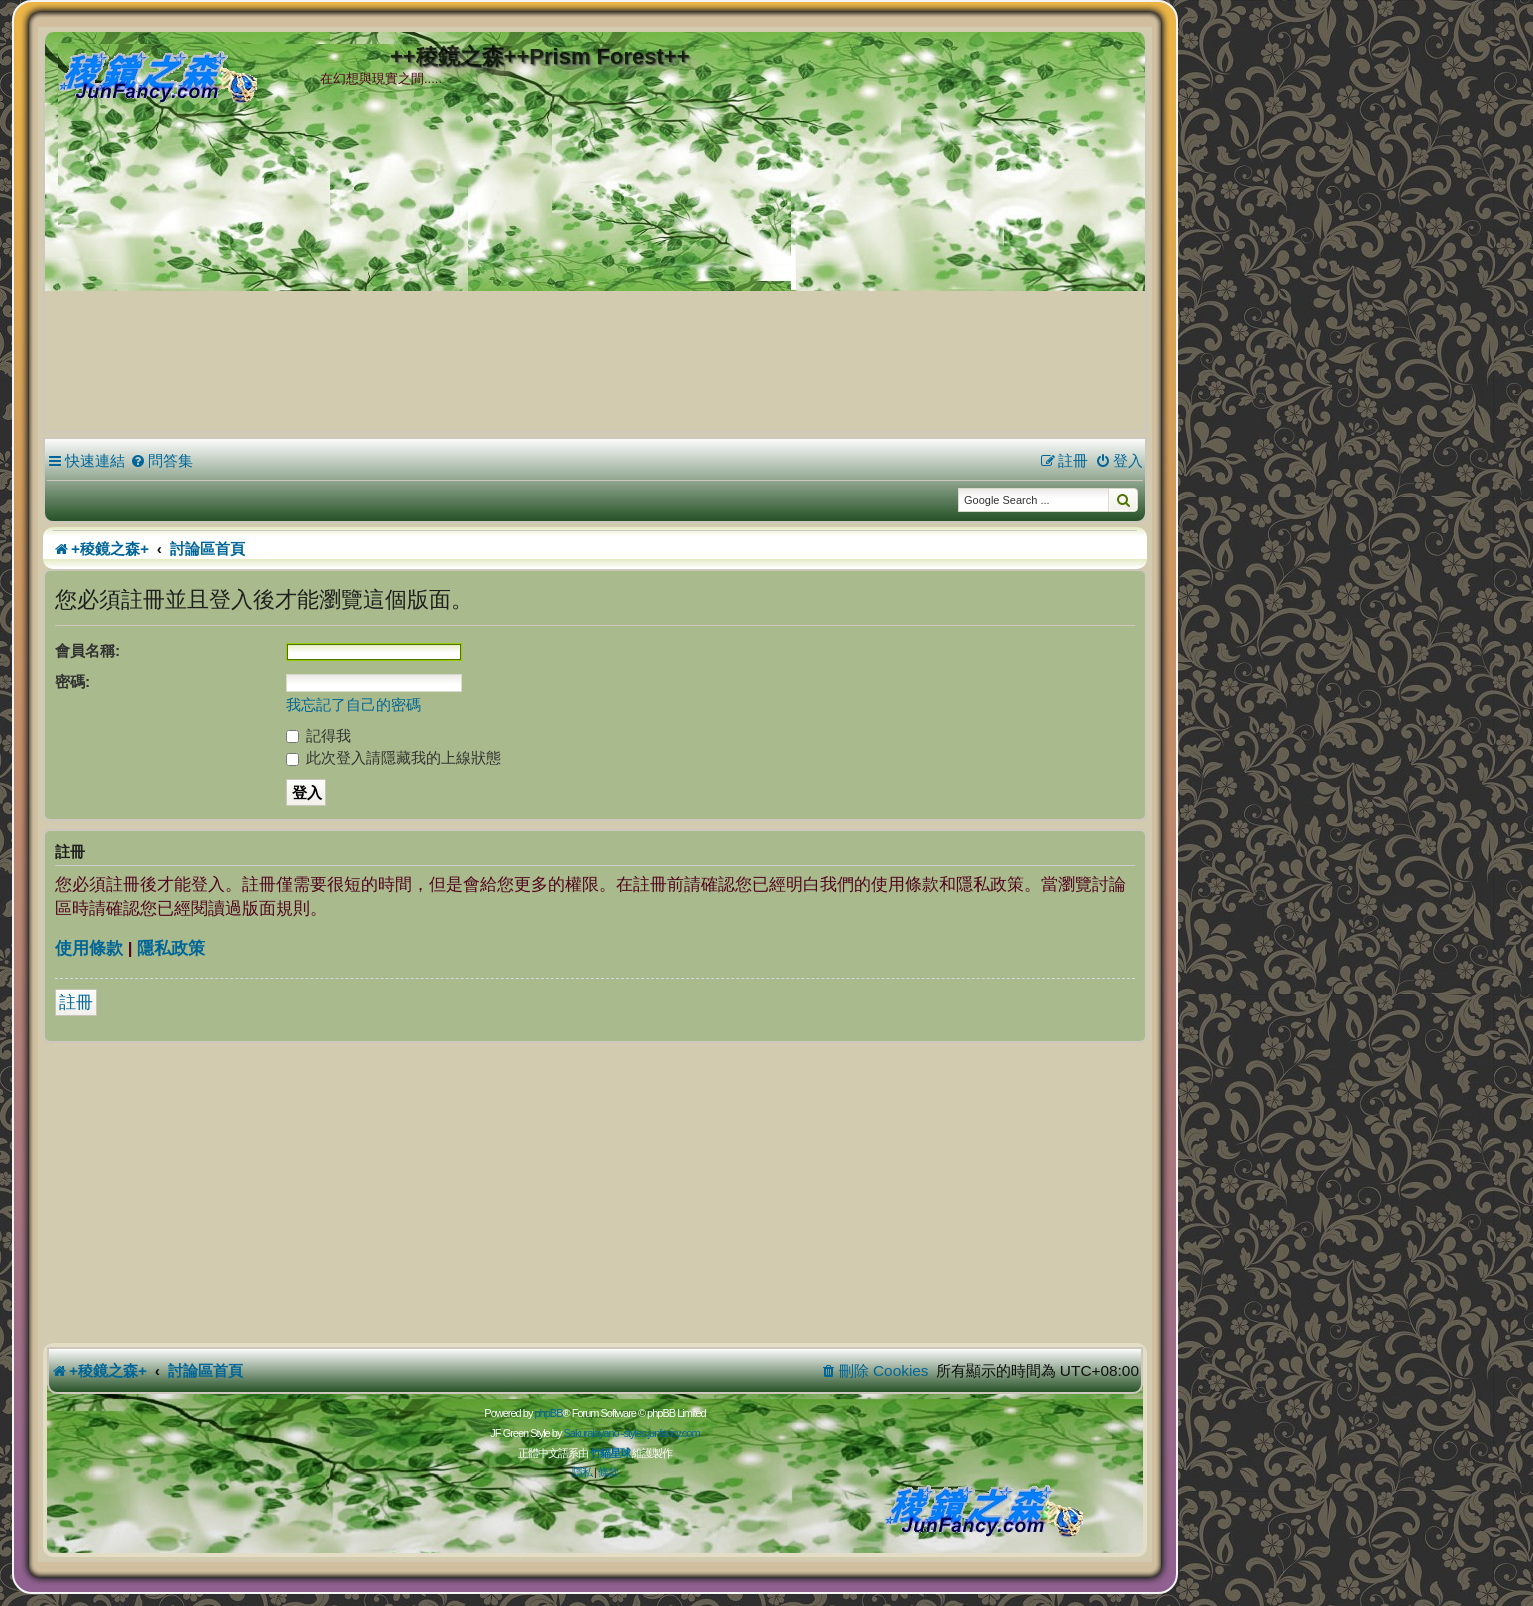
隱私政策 (171, 948)
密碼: (72, 681)
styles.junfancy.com (661, 1433)
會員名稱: (87, 650)
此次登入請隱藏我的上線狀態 (393, 757)
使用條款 (89, 948)
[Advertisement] (595, 279)
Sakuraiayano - (593, 1433)
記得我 (318, 735)
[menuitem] (161, 461)
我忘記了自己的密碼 (353, 704)
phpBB (548, 1413)
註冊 (76, 1002)
